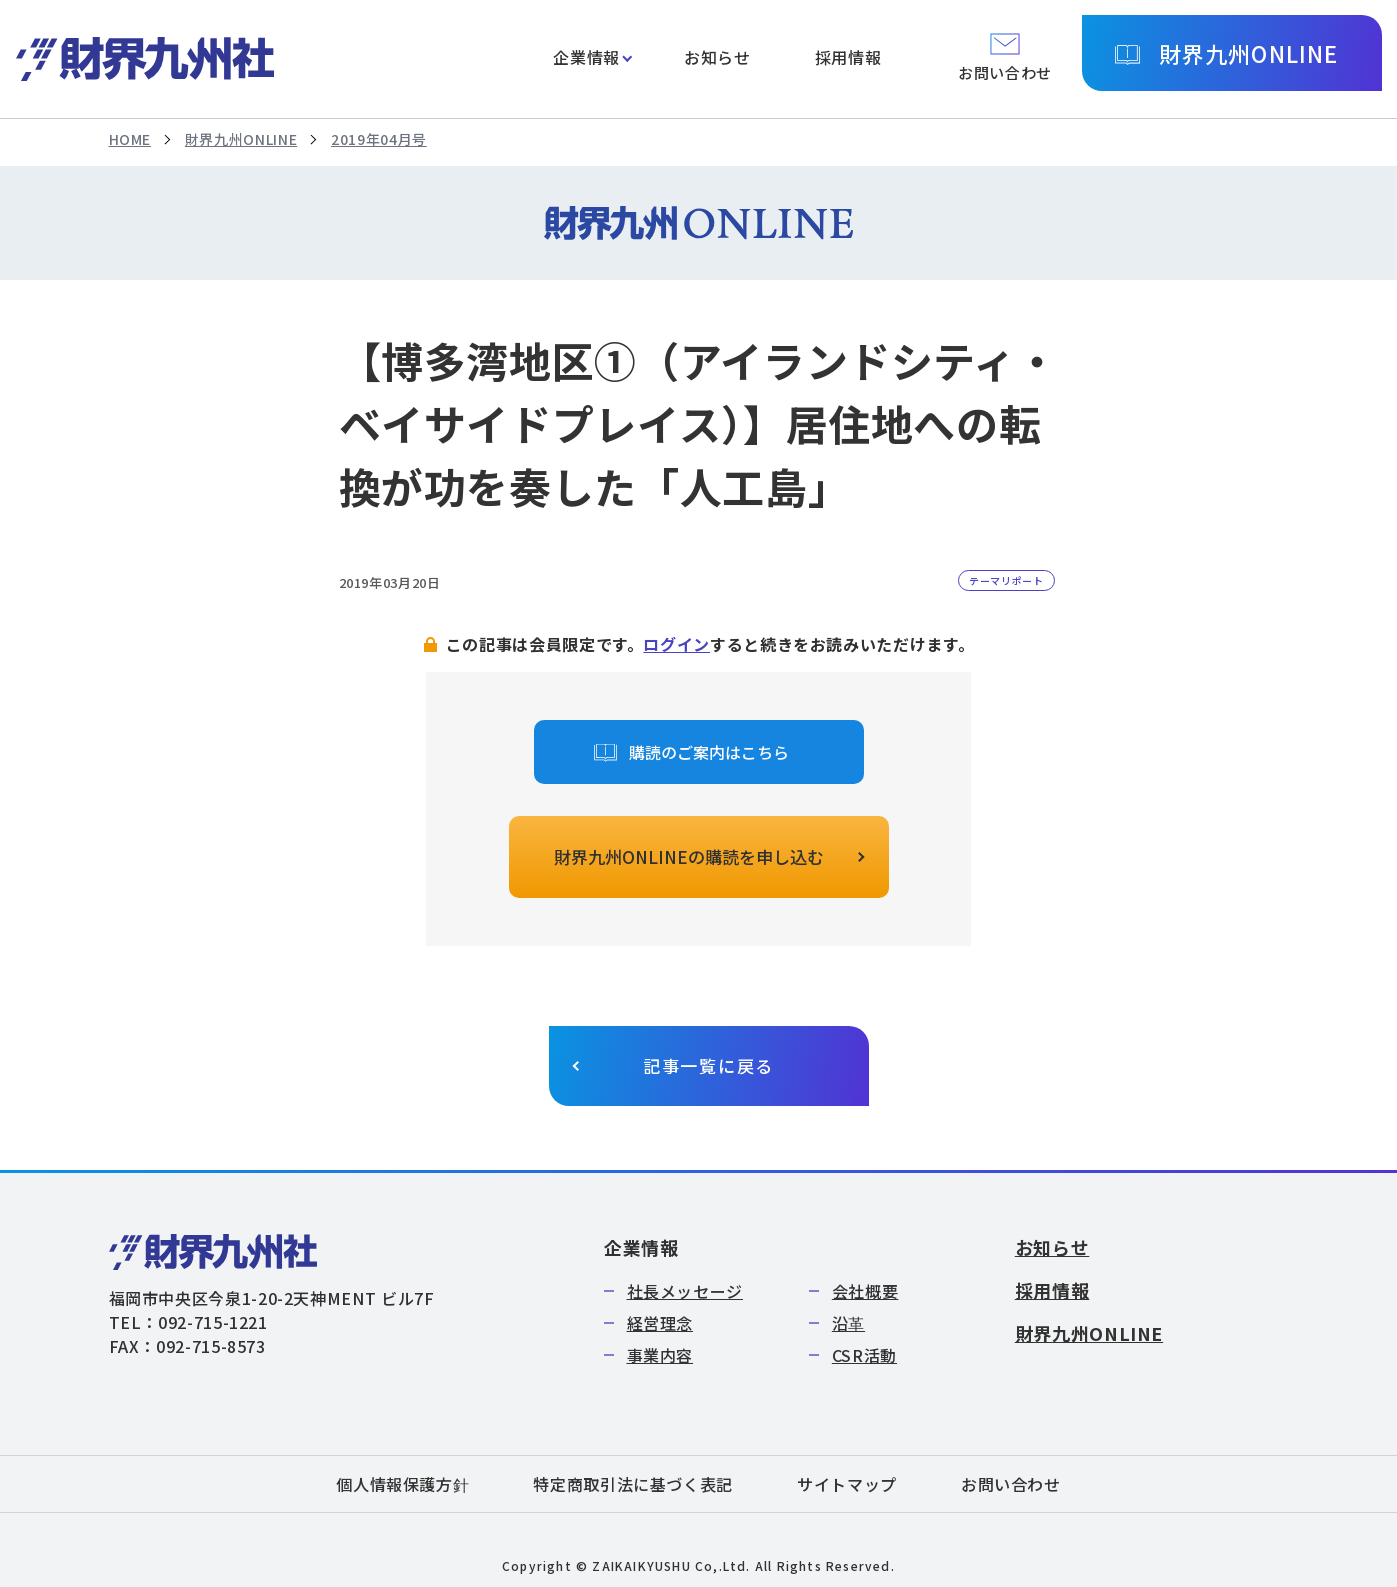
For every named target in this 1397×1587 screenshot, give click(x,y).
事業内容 (660, 1355)
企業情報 (586, 57)
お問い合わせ (1011, 1484)
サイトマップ (847, 1484)
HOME (130, 139)
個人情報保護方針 (402, 1484)
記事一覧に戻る (708, 1065)
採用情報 (848, 57)
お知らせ (717, 57)
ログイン (676, 644)
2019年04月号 (379, 139)
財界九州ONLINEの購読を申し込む (689, 856)
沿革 (848, 1323)
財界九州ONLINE (1248, 53)
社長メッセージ (685, 1291)
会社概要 (865, 1291)
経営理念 (660, 1323)
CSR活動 (864, 1355)
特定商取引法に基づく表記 (633, 1484)
